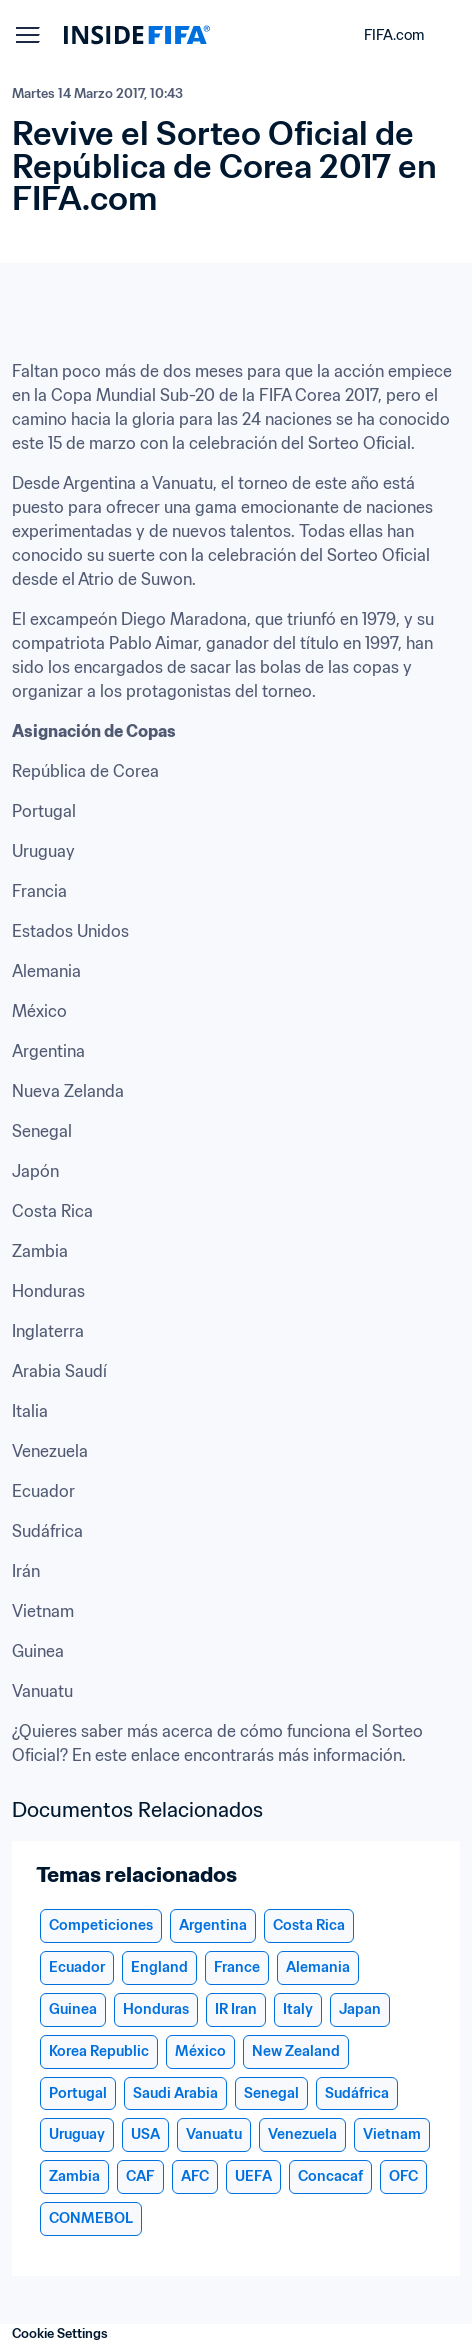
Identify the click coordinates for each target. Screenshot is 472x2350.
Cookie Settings (60, 2333)
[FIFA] (137, 35)
